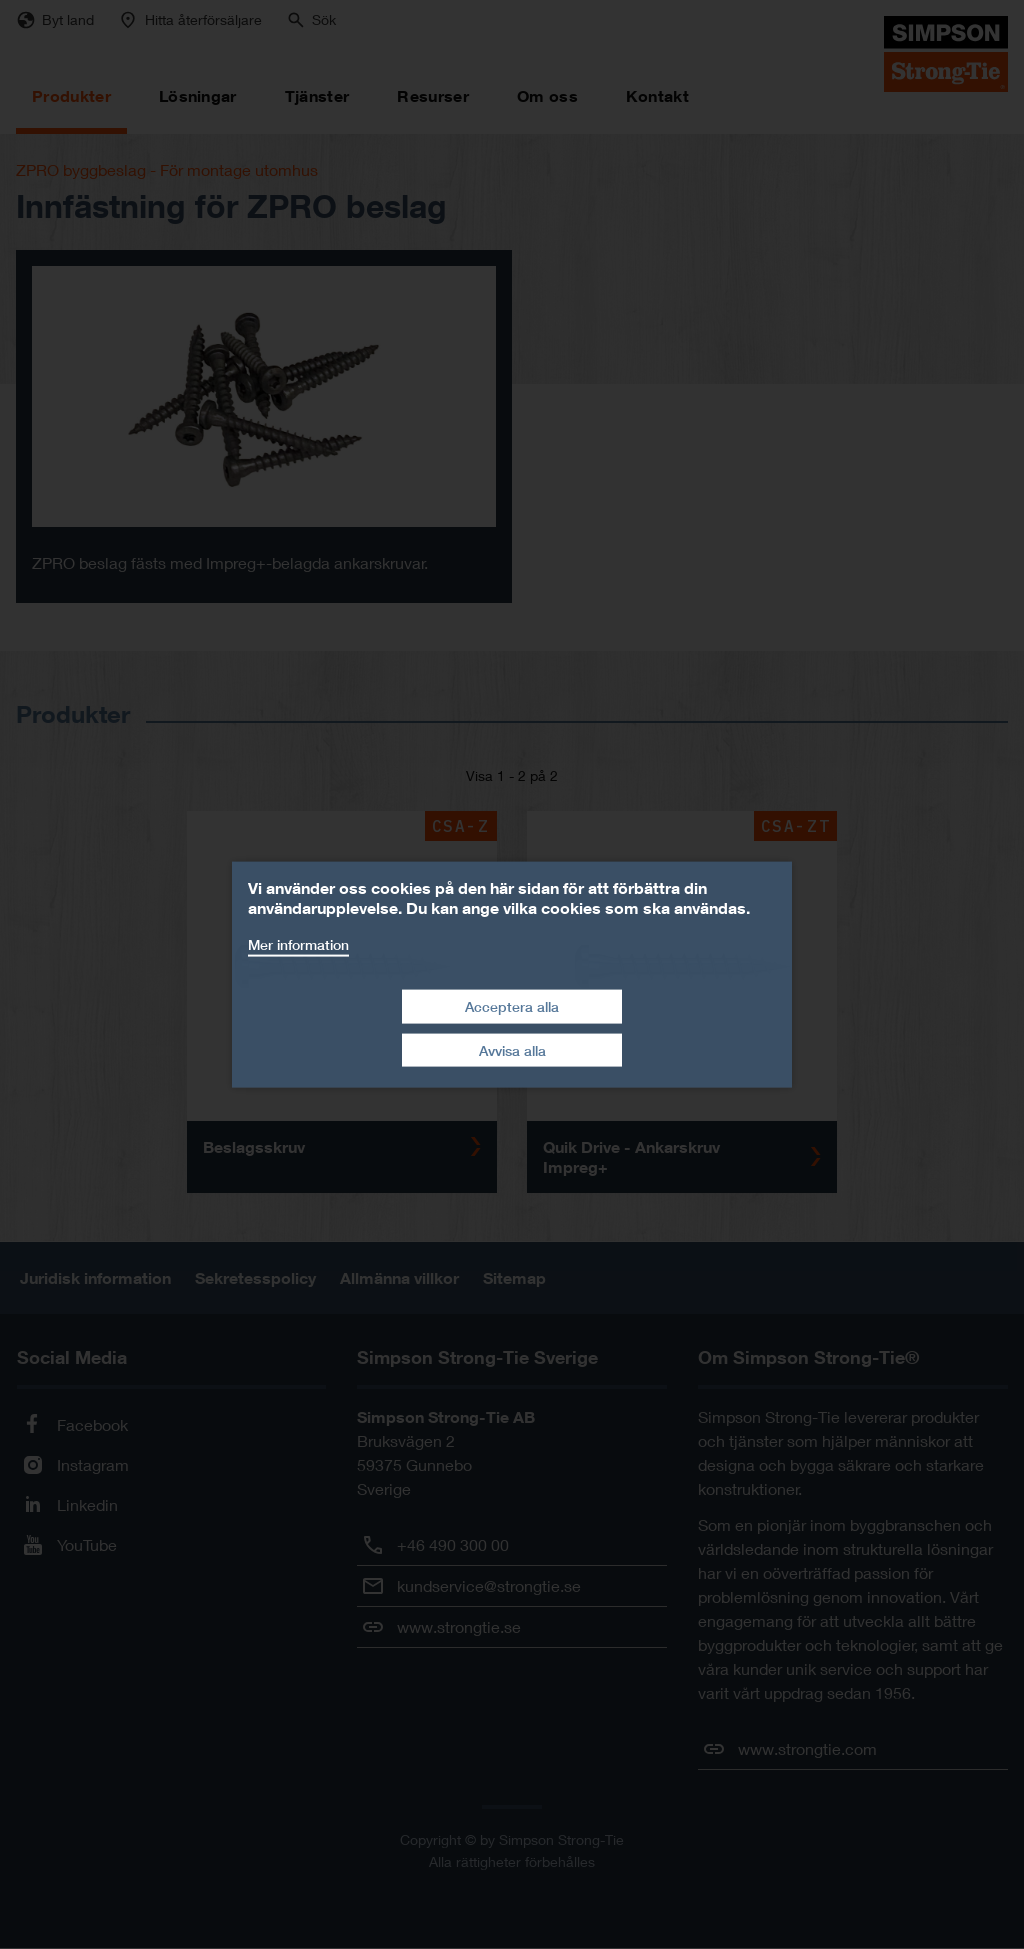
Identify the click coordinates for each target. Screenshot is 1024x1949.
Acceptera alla (512, 1006)
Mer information (298, 943)
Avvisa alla (512, 1049)
